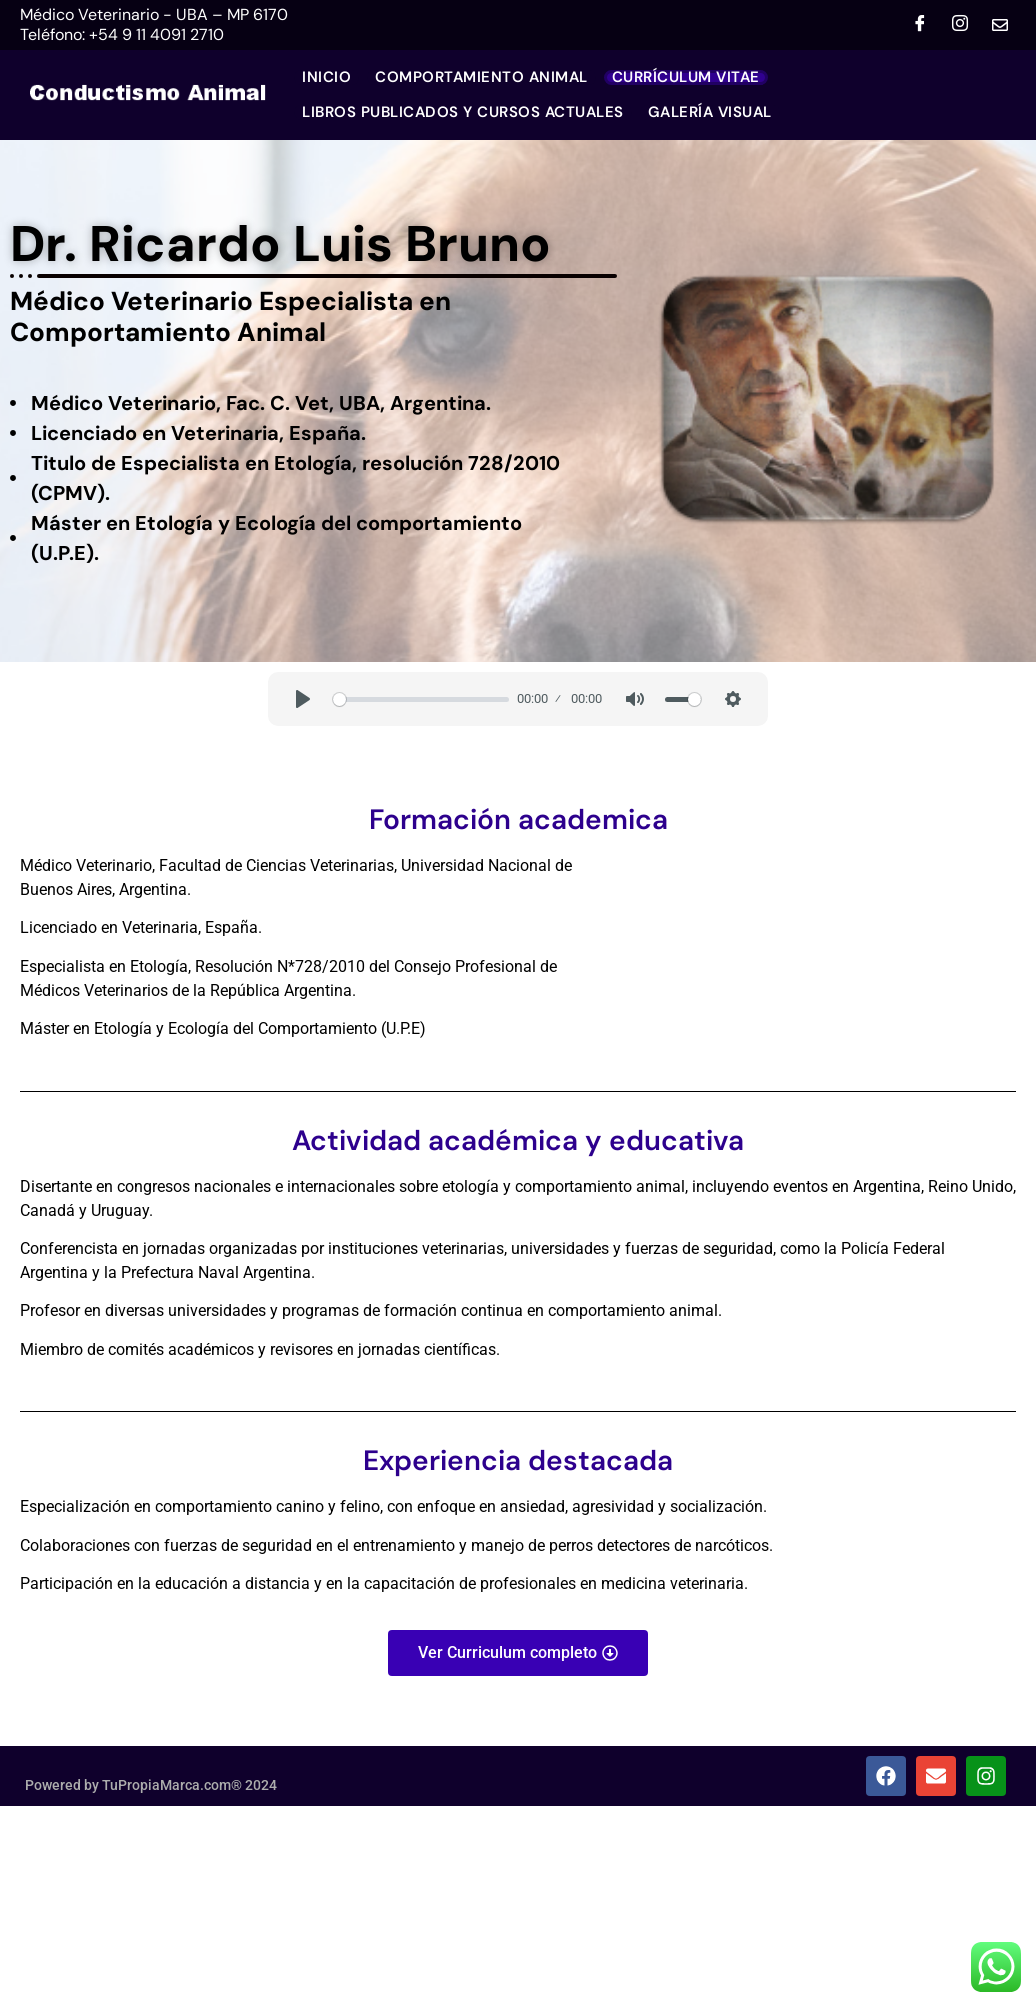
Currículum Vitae (686, 77)
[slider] (421, 699)
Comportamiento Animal (481, 77)
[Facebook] (920, 25)
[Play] (303, 699)
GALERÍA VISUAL (710, 112)
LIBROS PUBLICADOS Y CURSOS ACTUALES (463, 112)
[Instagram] (960, 25)
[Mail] (1000, 25)
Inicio (326, 77)
